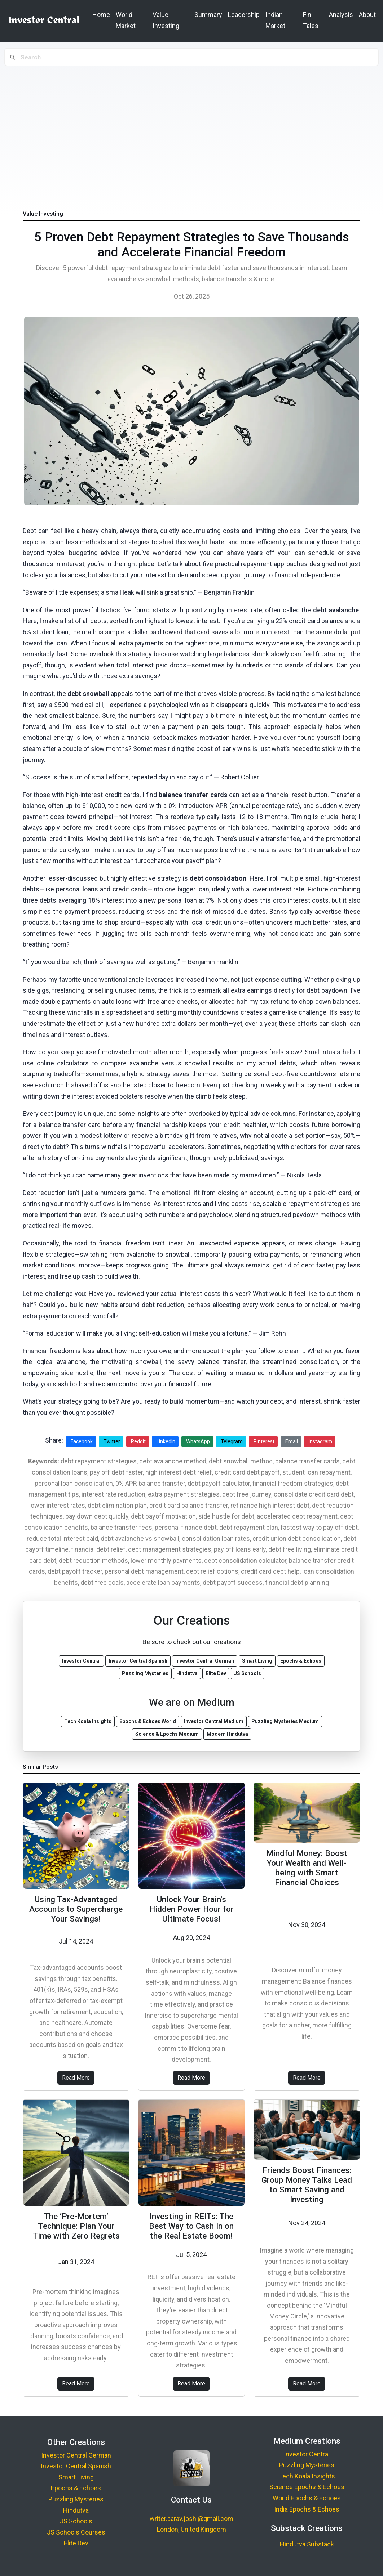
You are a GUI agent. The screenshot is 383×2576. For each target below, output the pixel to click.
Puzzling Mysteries (76, 2499)
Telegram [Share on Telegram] (232, 1441)
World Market (126, 20)
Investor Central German (76, 2455)
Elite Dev (76, 2543)
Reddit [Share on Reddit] (138, 1441)
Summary (208, 14)
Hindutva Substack (307, 2544)
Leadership (244, 14)
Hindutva (76, 2510)
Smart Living (76, 2477)
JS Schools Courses (76, 2532)
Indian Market (275, 20)
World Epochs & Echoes (307, 2498)
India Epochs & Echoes (306, 2509)
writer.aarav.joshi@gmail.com (191, 2518)
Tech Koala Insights (307, 2476)
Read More (76, 2077)
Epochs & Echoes (76, 2488)
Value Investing (166, 20)
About (367, 14)
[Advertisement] (191, 122)
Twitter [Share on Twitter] (112, 1441)
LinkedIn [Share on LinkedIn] (166, 1441)
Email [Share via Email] (291, 1441)
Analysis (341, 14)
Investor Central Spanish (76, 2466)
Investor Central (307, 2454)
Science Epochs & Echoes (306, 2487)
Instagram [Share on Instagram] (320, 1441)
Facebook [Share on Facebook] (82, 1441)
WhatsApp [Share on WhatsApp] (198, 1441)
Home (101, 14)
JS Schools (76, 2521)
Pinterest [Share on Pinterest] (264, 1441)
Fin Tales (310, 20)
